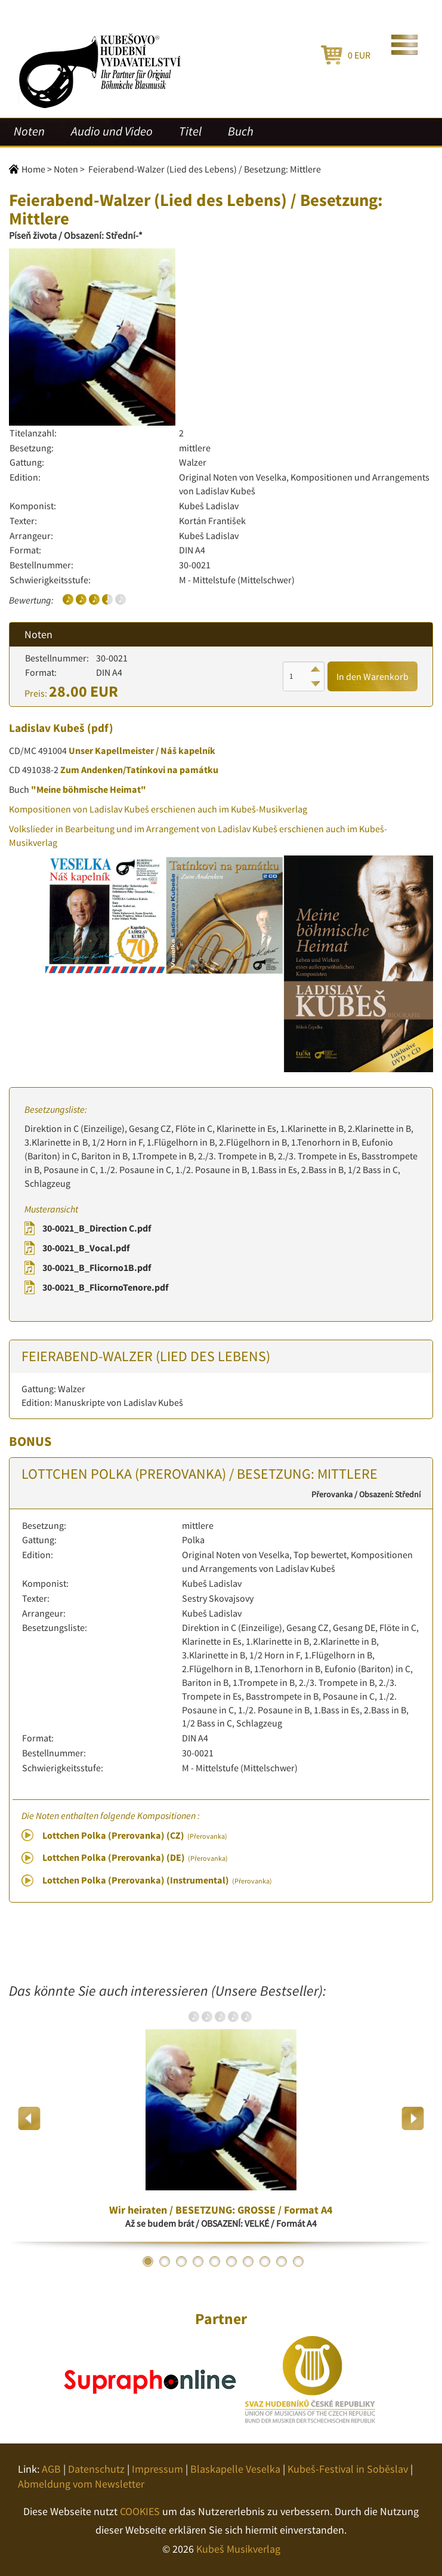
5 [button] (214, 2261)
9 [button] (281, 2261)
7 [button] (248, 2261)
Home (33, 169)
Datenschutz (96, 2469)
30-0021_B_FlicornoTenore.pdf (105, 1287)
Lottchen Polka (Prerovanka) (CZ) (134, 1835)
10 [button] (298, 2261)
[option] (221, 2118)
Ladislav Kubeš (47, 728)
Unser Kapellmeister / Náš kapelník (142, 750)
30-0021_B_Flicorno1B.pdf (96, 1267)
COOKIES (140, 2511)
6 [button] (231, 2261)
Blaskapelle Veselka (235, 2469)
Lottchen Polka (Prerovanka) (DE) (135, 1857)
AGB (51, 2469)
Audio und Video (112, 131)
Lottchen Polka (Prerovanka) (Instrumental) (157, 1880)
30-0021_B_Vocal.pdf (85, 1248)
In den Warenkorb (372, 676)
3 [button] (181, 2261)
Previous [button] (29, 2118)
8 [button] (264, 2261)
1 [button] (148, 2261)
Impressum (157, 2469)
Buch (241, 131)
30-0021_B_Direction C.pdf (96, 1228)
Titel (190, 131)
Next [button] (412, 2118)
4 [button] (198, 2261)
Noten (29, 131)
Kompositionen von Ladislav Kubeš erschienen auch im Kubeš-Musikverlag (158, 809)
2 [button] (164, 2261)
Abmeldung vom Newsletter (81, 2484)
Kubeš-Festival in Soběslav (348, 2469)
